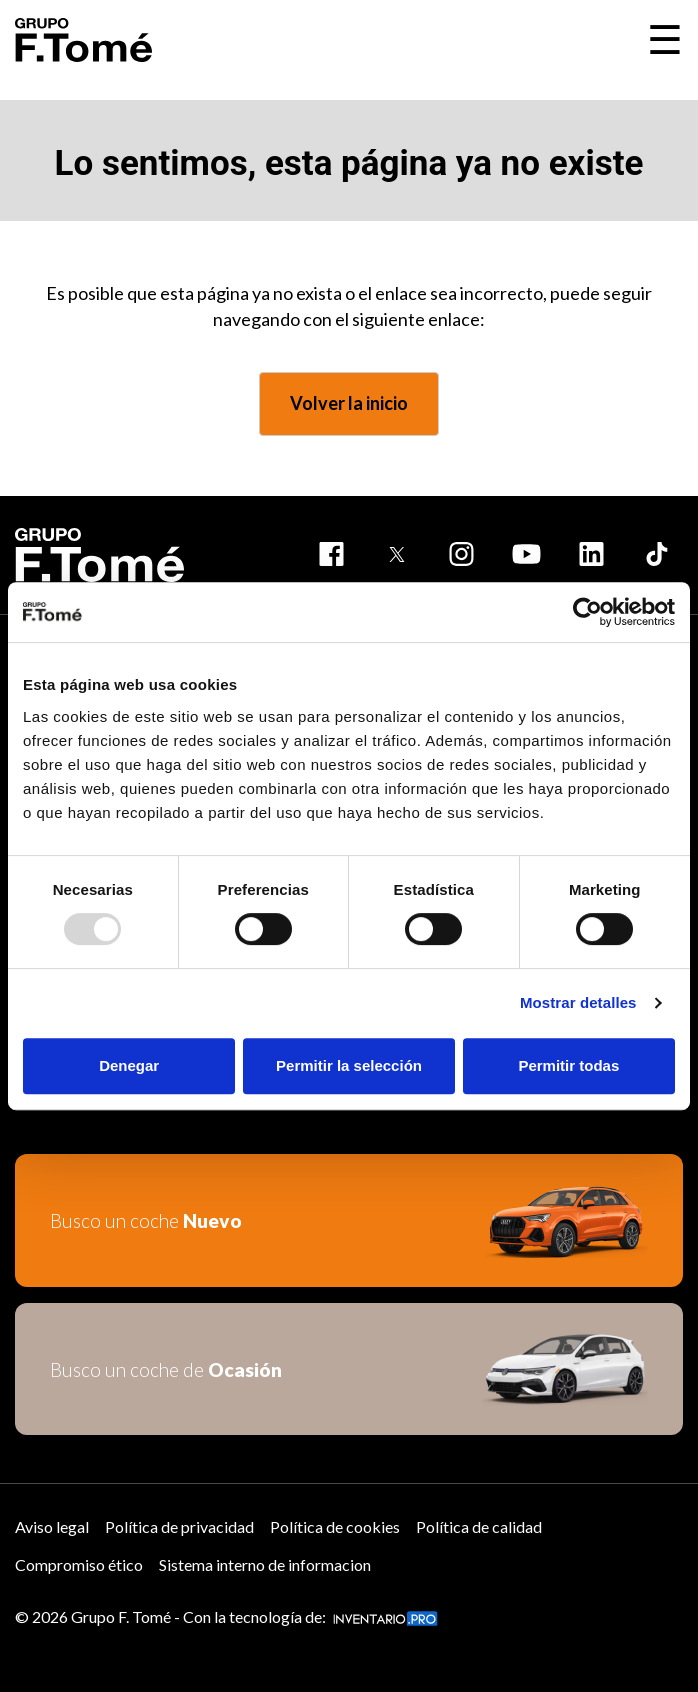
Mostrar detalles (578, 1002)
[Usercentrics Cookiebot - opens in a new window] (587, 612)
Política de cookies (335, 1526)
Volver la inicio (349, 403)
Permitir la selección (349, 1065)
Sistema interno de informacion (265, 1564)
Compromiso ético (79, 1564)
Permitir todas (568, 1065)
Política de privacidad (179, 1526)
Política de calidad (479, 1526)
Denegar (129, 1065)
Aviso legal (52, 1526)
